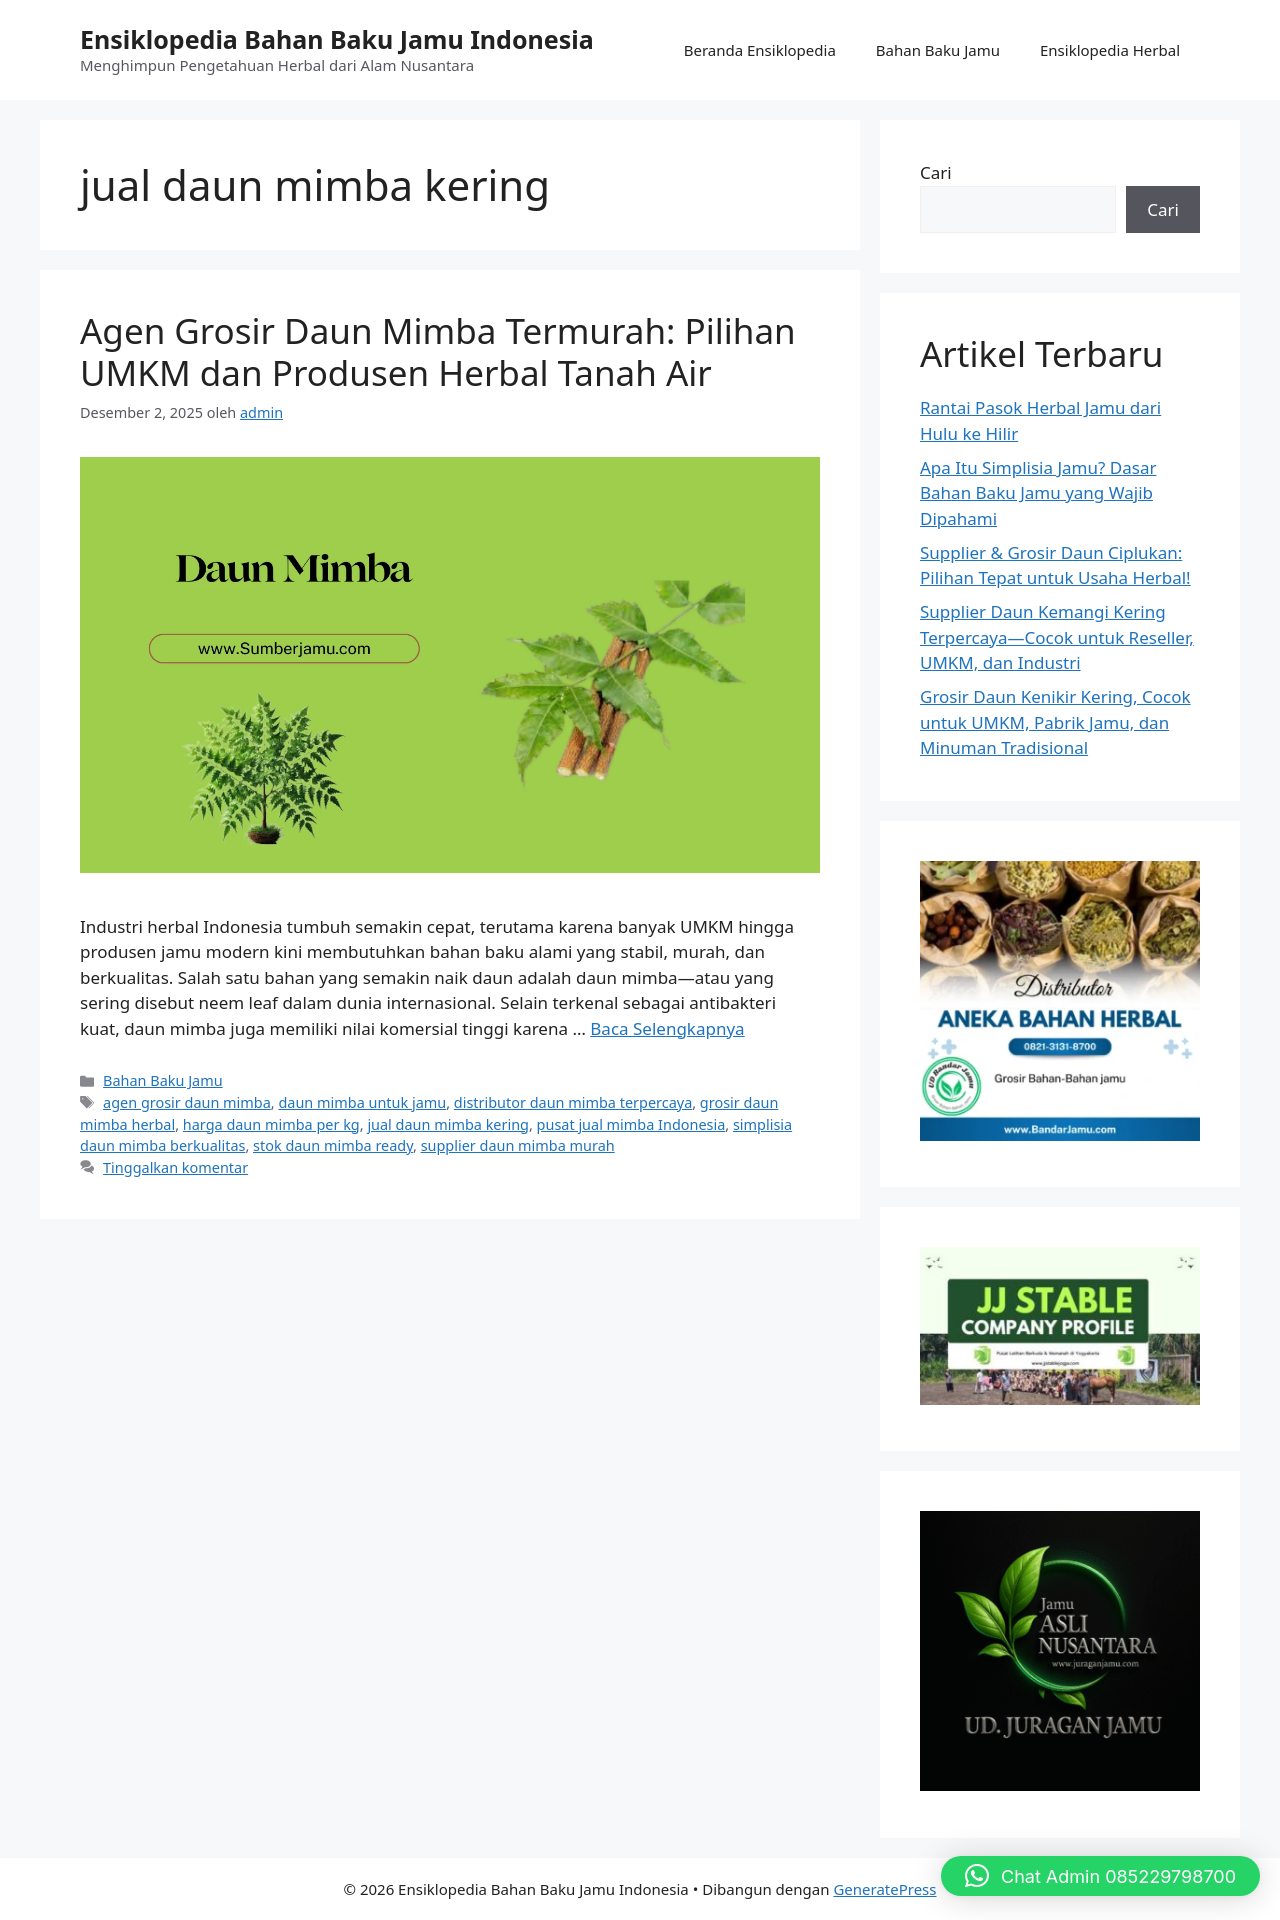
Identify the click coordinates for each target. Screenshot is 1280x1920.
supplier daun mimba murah (518, 1145)
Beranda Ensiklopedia (760, 50)
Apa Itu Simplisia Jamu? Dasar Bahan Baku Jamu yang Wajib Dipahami (1038, 493)
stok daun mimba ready (333, 1145)
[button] (1100, 1876)
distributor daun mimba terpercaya (573, 1102)
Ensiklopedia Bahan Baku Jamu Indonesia (337, 39)
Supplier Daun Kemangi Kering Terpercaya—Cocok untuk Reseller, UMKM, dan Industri (1057, 637)
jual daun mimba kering (448, 1124)
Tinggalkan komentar (175, 1167)
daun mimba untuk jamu (362, 1102)
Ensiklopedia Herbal (1110, 50)
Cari (936, 172)
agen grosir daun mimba (187, 1102)
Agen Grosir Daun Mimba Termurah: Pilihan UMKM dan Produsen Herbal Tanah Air (438, 351)
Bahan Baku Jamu (938, 50)
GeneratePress (884, 1889)
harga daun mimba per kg (271, 1124)
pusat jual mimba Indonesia (631, 1124)
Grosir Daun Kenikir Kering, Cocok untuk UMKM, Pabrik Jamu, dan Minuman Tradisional (1055, 722)
